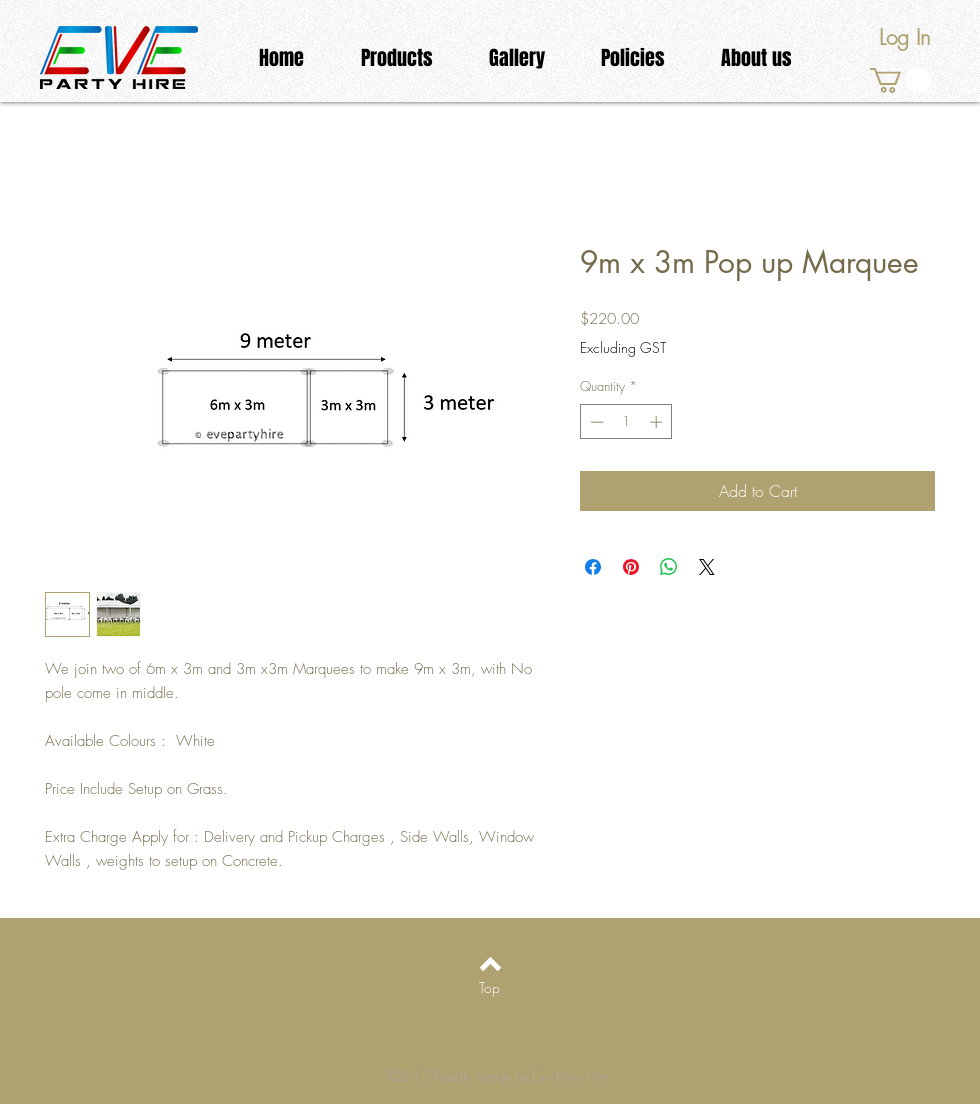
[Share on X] (707, 567)
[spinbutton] (626, 422)
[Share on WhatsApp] (669, 567)
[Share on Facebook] (593, 567)
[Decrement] (595, 422)
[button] (396, 58)
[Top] (489, 988)
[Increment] (658, 422)
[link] (900, 80)
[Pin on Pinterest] (631, 567)
